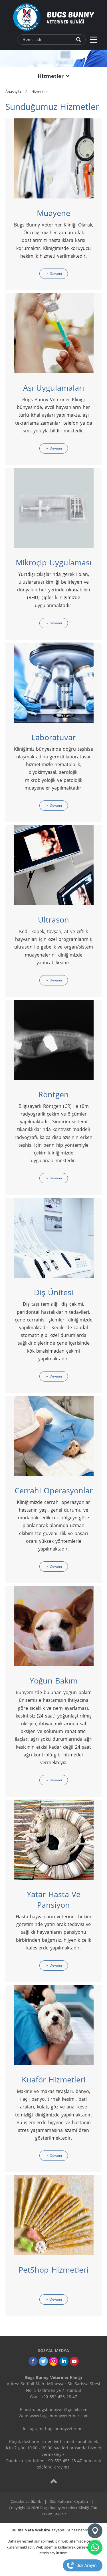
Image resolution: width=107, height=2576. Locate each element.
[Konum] (95, 2530)
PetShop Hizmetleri (53, 2269)
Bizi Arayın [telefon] (86, 2565)
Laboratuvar (53, 737)
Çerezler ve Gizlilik (26, 2501)
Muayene (53, 213)
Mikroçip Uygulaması (54, 562)
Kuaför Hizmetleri (54, 2079)
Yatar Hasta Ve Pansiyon (53, 1899)
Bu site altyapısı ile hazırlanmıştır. (53, 2530)
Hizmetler (39, 91)
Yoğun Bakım (54, 1680)
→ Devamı (53, 273)
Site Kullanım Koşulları (69, 2501)
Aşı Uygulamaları (53, 387)
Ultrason (53, 919)
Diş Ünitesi (53, 1292)
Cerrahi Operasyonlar (54, 1490)
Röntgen (53, 1094)
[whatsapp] (95, 2547)
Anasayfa (13, 91)
